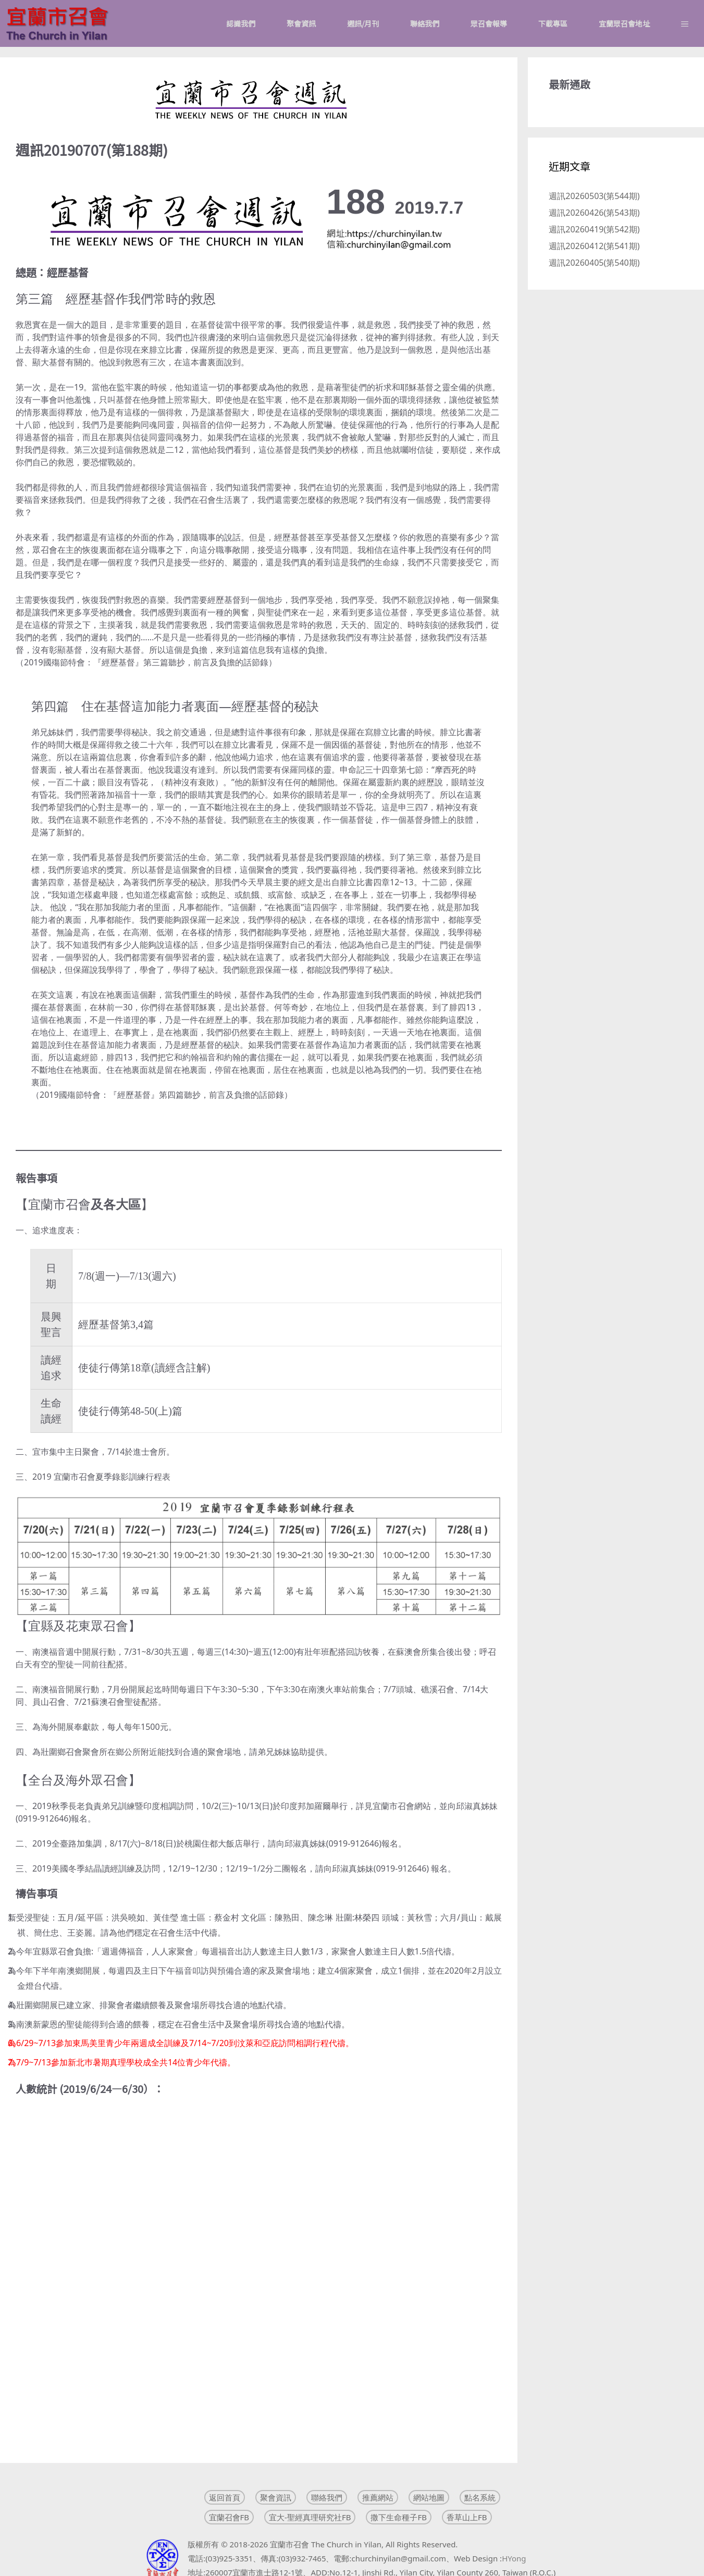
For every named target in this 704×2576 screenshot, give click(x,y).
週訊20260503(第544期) (594, 196)
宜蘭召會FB (229, 2517)
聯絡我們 (424, 23)
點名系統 (480, 2497)
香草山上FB (467, 2517)
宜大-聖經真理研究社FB (310, 2517)
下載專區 (552, 23)
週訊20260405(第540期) (594, 262)
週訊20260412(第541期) (594, 246)
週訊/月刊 (363, 23)
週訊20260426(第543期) (594, 212)
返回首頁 (224, 2497)
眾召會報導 (489, 23)
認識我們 (240, 23)
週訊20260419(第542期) (594, 229)
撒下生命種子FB (398, 2517)
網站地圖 (428, 2497)
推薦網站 (377, 2497)
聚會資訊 (301, 23)
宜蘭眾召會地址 (624, 23)
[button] (684, 23)
